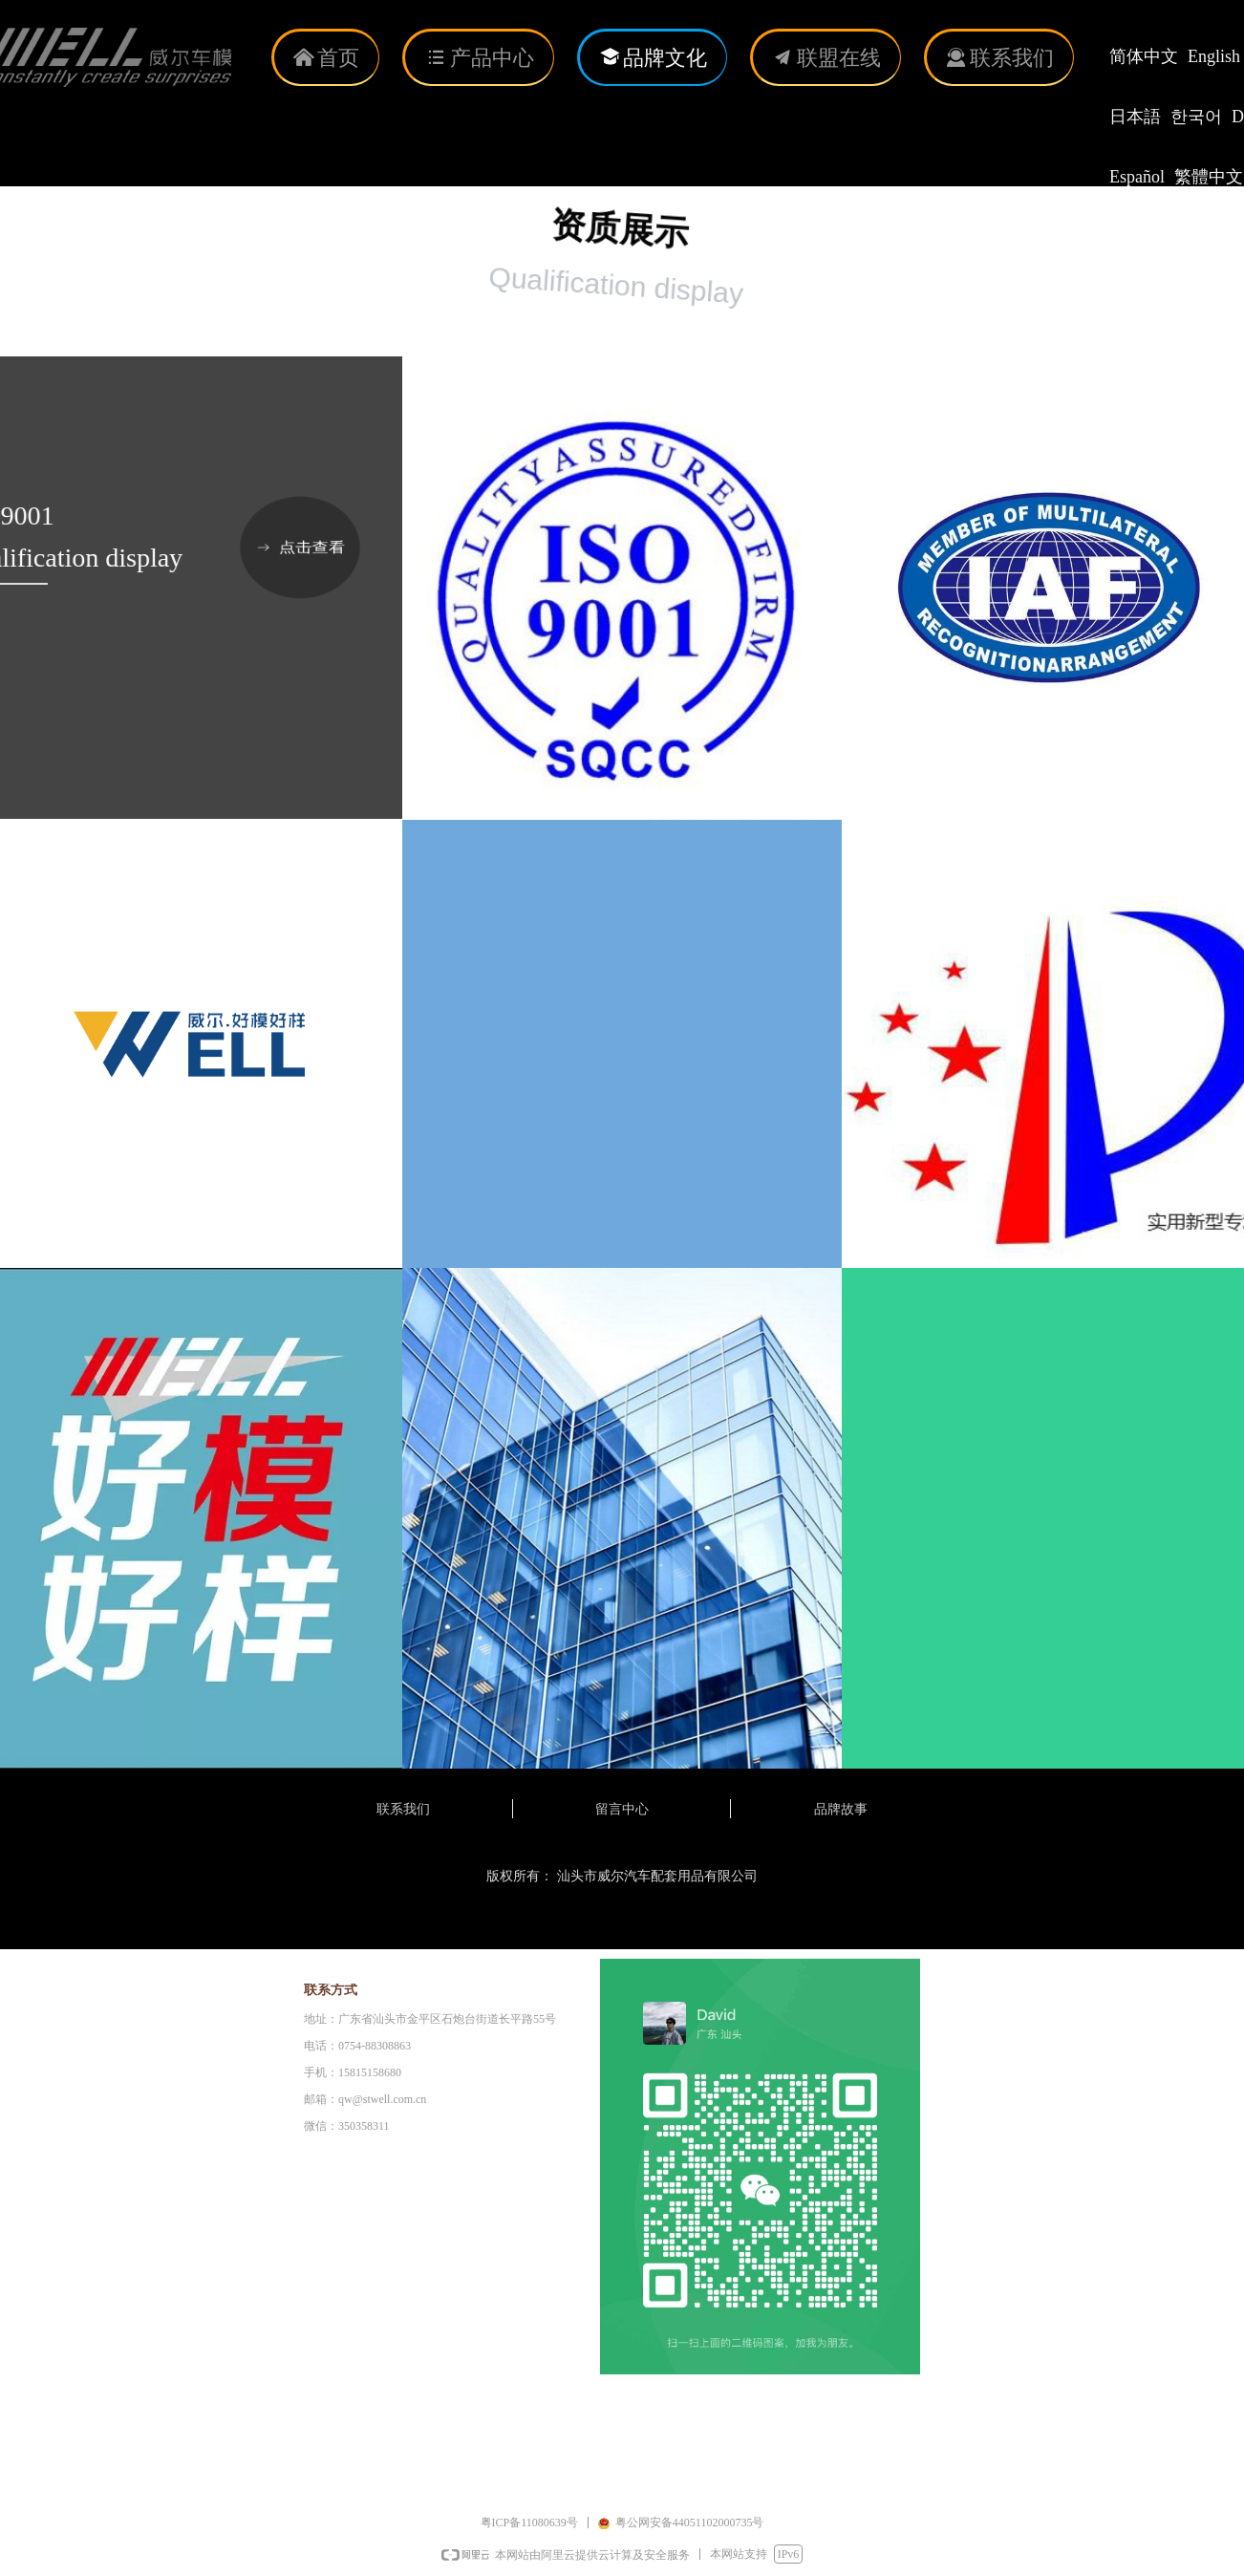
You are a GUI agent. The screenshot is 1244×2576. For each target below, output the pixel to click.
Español (1137, 176)
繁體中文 (1208, 176)
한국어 (1196, 116)
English (1214, 56)
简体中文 (1143, 56)
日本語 (1135, 116)
